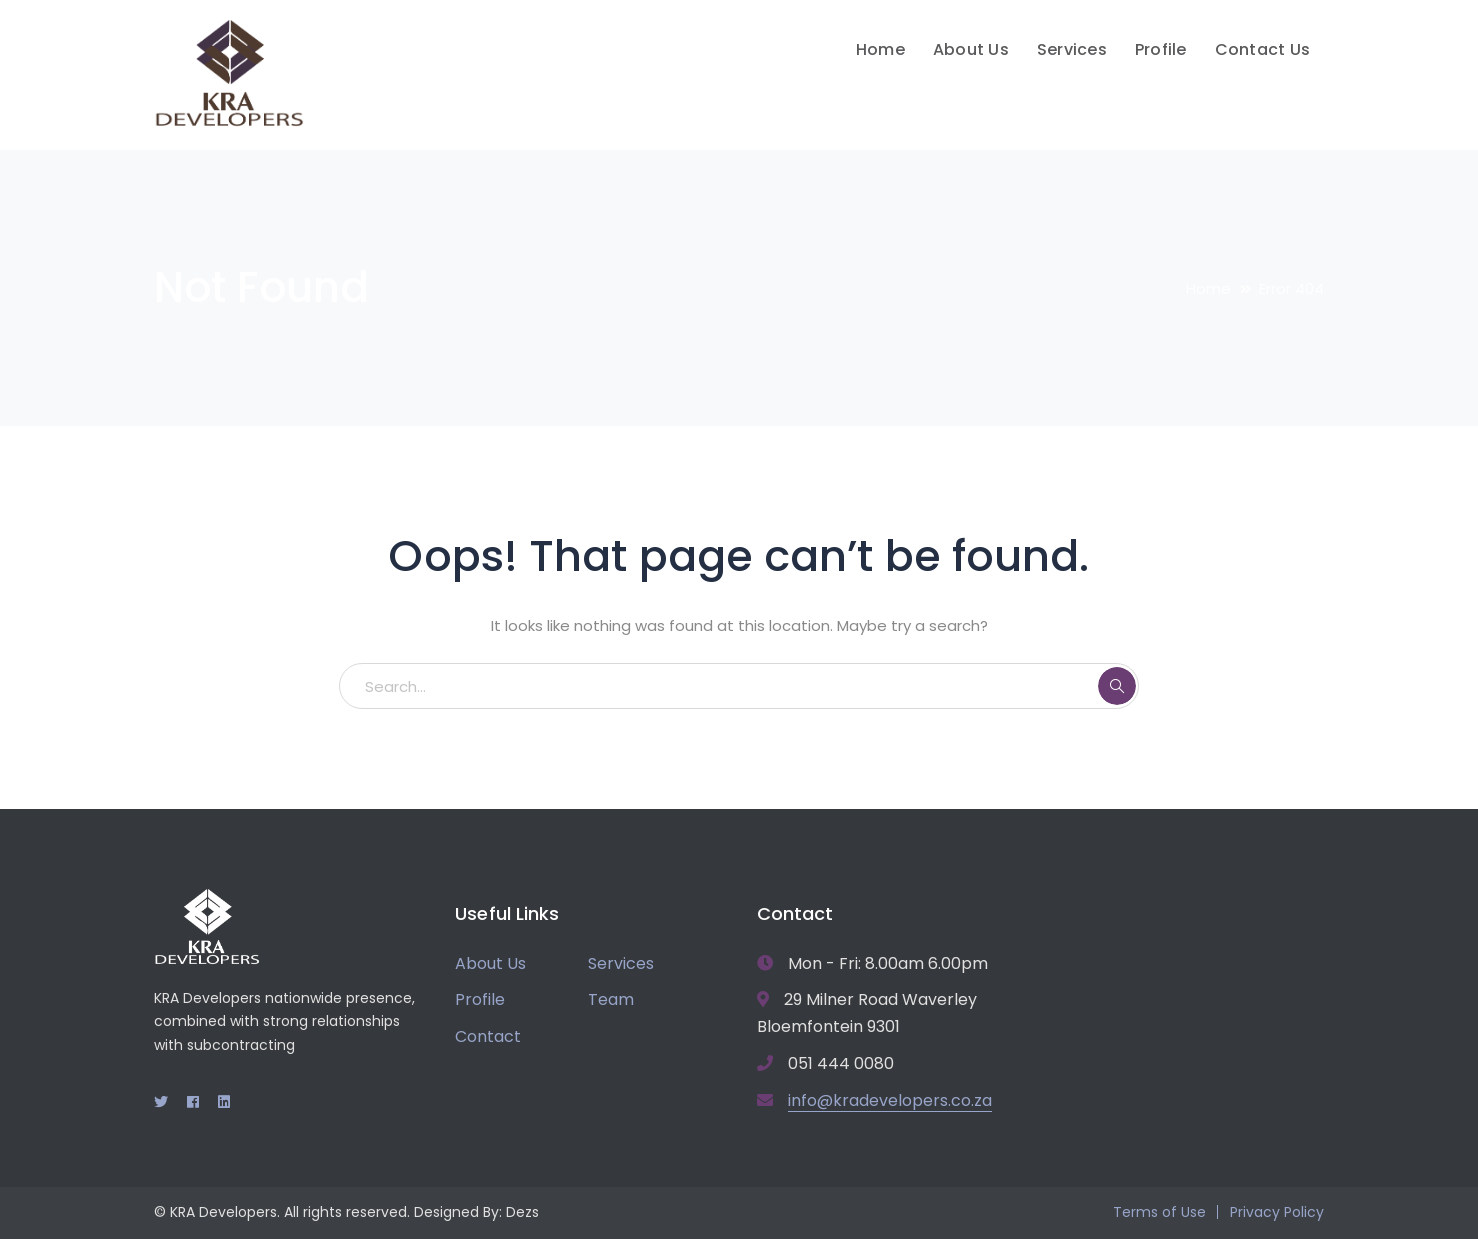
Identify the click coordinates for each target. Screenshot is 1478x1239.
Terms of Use (1159, 1212)
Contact (488, 1036)
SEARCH (1117, 686)
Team (611, 999)
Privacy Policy (1277, 1212)
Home (1208, 288)
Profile (480, 999)
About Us (490, 963)
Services (621, 963)
